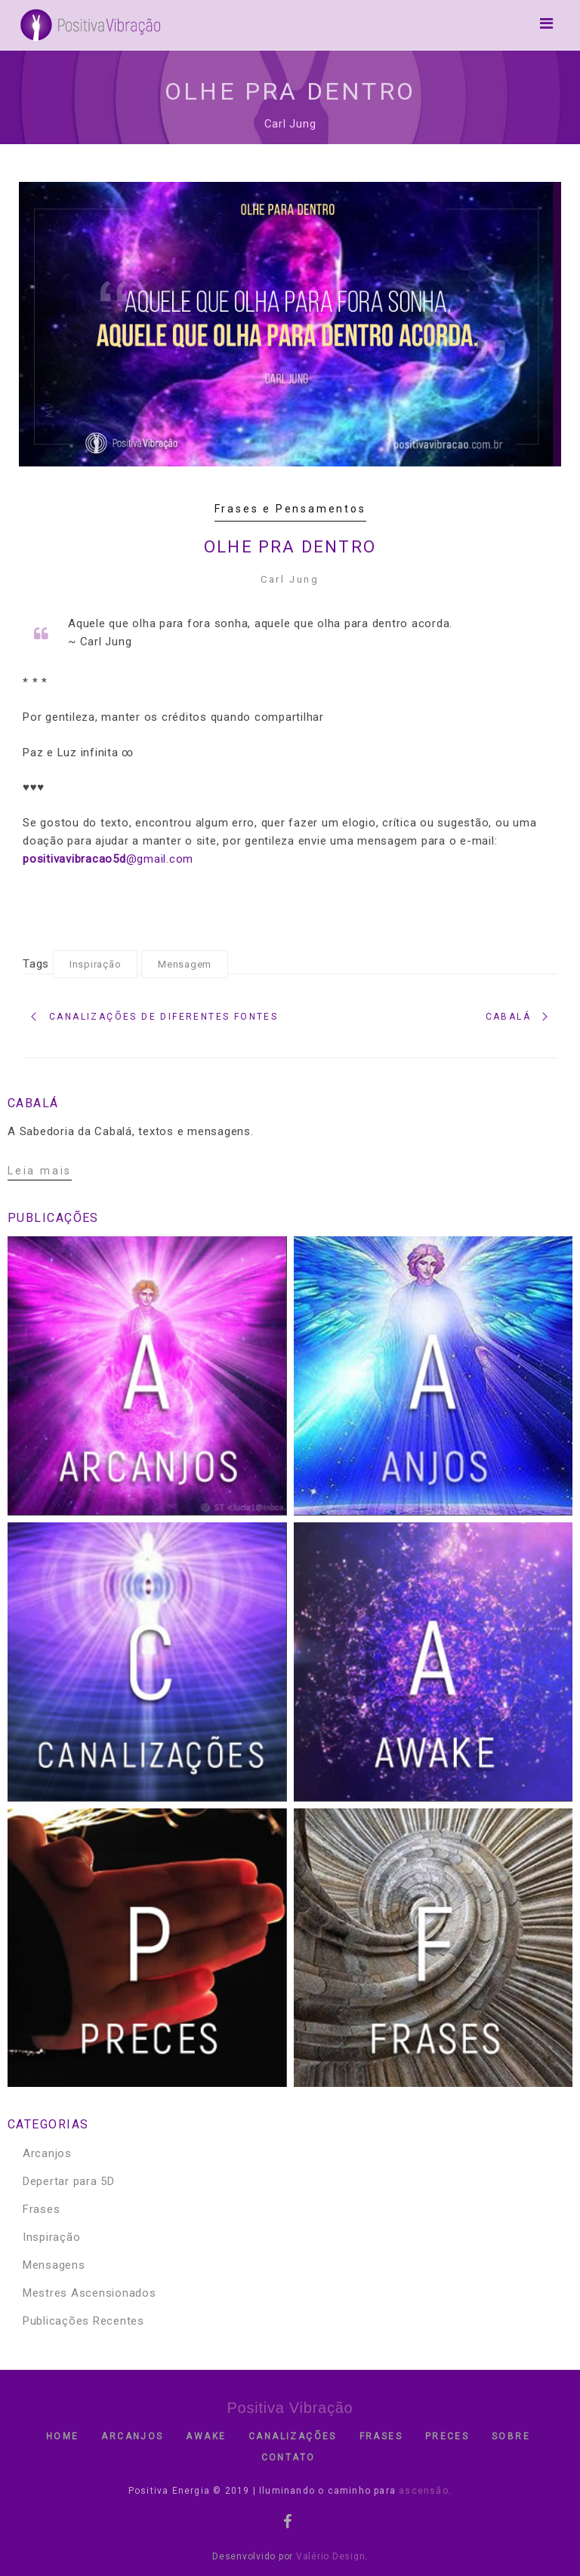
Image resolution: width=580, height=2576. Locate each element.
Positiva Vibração (290, 2407)
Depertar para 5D (69, 2181)
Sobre (511, 2436)
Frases (41, 2209)
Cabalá (508, 1016)
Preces (447, 2436)
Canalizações (292, 2436)
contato (288, 2457)
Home (62, 2436)
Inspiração (95, 964)
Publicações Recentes (83, 2321)
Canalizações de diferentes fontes (163, 1016)
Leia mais (40, 1171)
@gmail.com (108, 859)
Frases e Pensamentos (290, 509)
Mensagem (184, 964)
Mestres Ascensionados (89, 2293)
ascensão (422, 2490)
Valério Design (331, 2556)
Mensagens (54, 2265)
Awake (206, 2436)
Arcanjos (47, 2153)
